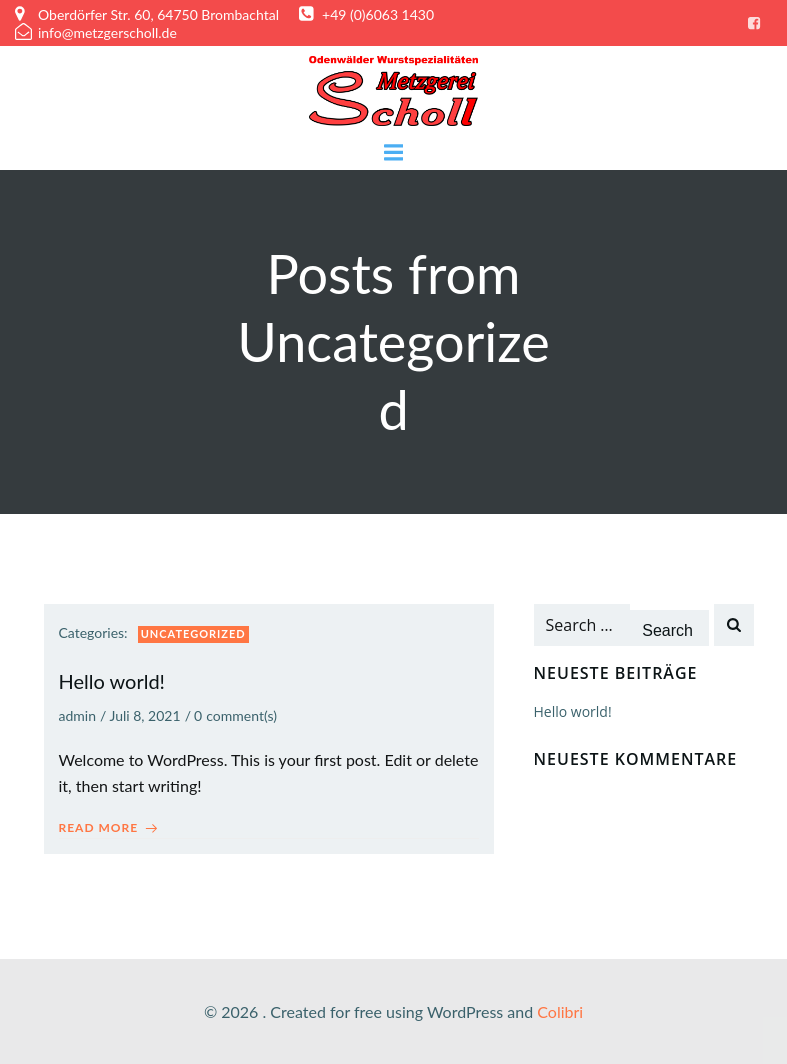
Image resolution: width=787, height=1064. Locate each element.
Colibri (560, 1011)
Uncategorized (193, 633)
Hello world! (573, 711)
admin (78, 715)
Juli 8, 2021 (144, 715)
